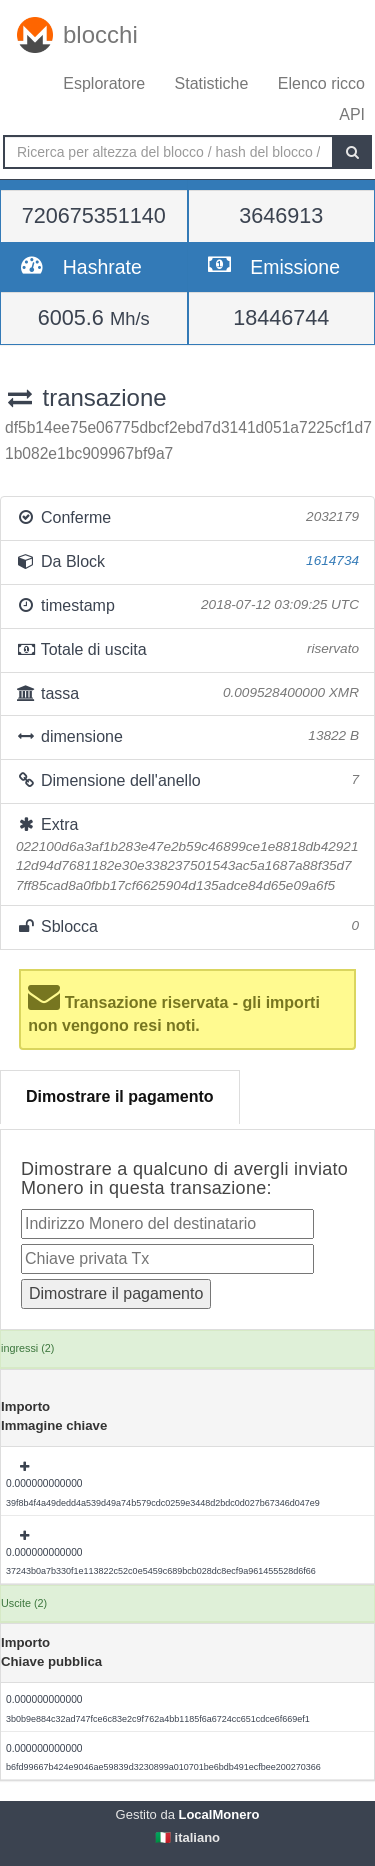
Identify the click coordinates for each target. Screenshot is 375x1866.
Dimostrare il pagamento (120, 1096)
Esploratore (104, 83)
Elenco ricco (321, 83)
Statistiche (212, 83)
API (352, 114)
